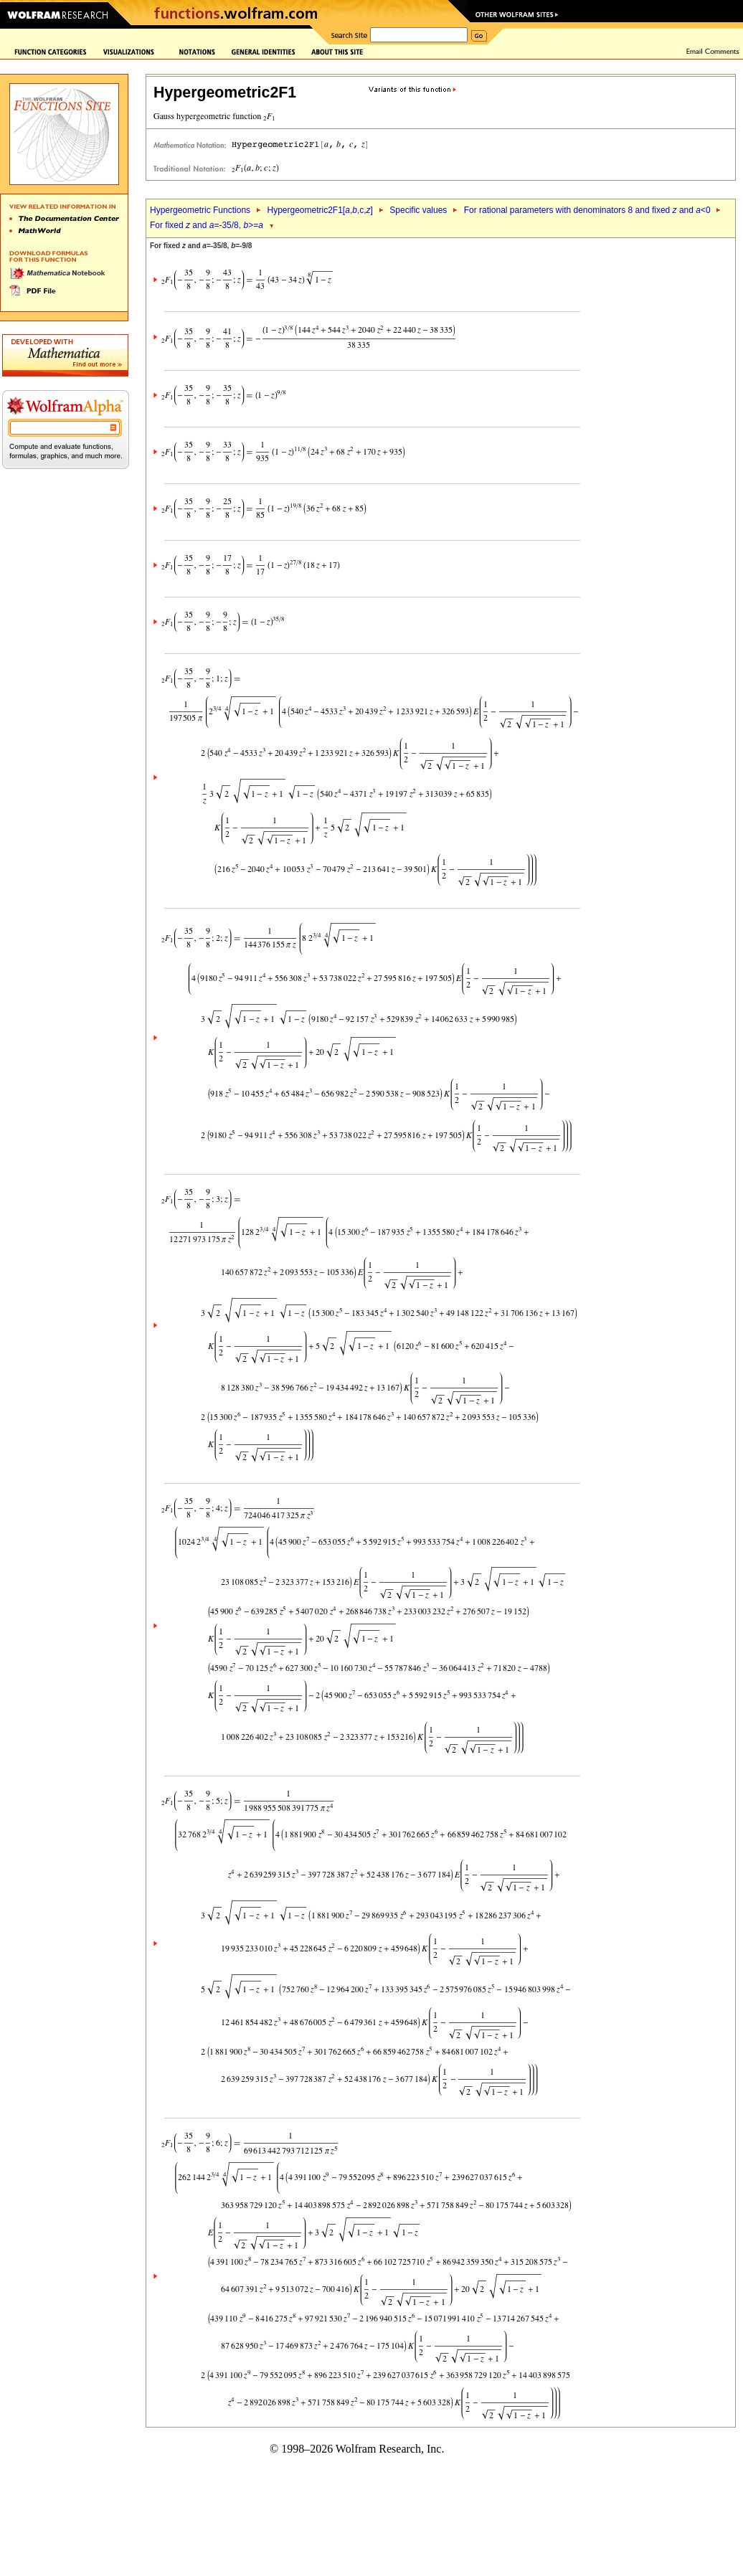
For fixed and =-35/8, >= (206, 225)
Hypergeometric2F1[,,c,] (319, 210)
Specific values (418, 210)
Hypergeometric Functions (200, 210)
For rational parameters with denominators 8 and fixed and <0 (587, 210)
